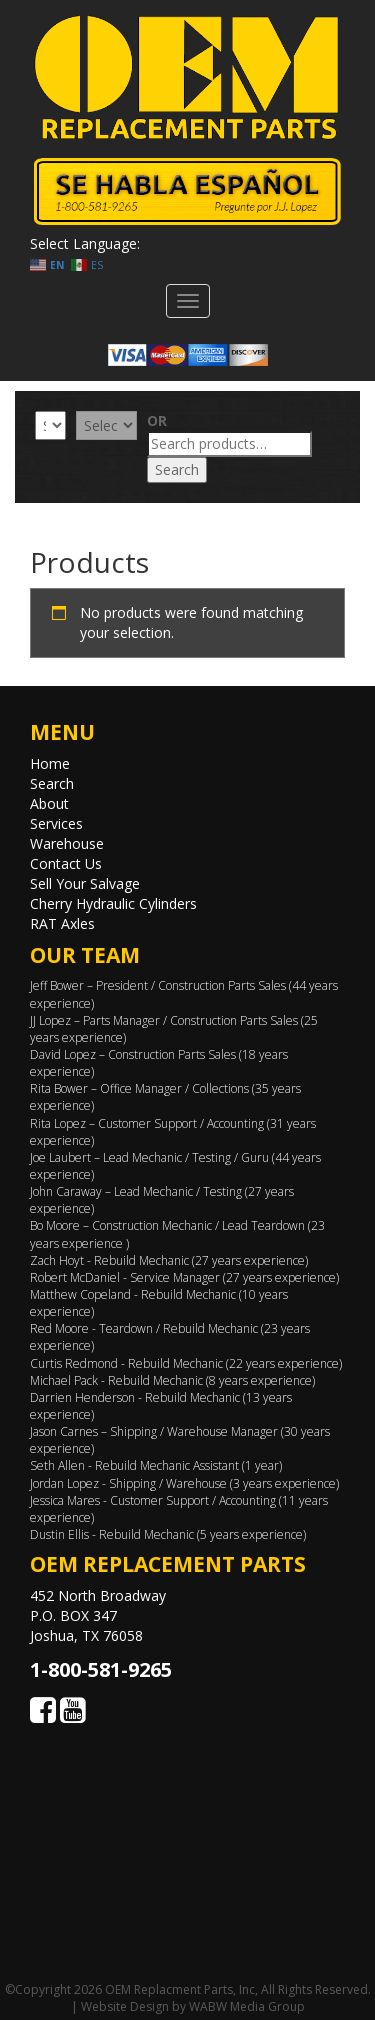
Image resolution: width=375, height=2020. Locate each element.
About (49, 803)
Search (177, 469)
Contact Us (66, 863)
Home (50, 763)
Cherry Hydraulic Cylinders (113, 903)
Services (56, 823)
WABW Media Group (247, 2006)
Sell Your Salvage (85, 883)
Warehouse (67, 843)
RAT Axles (62, 923)
